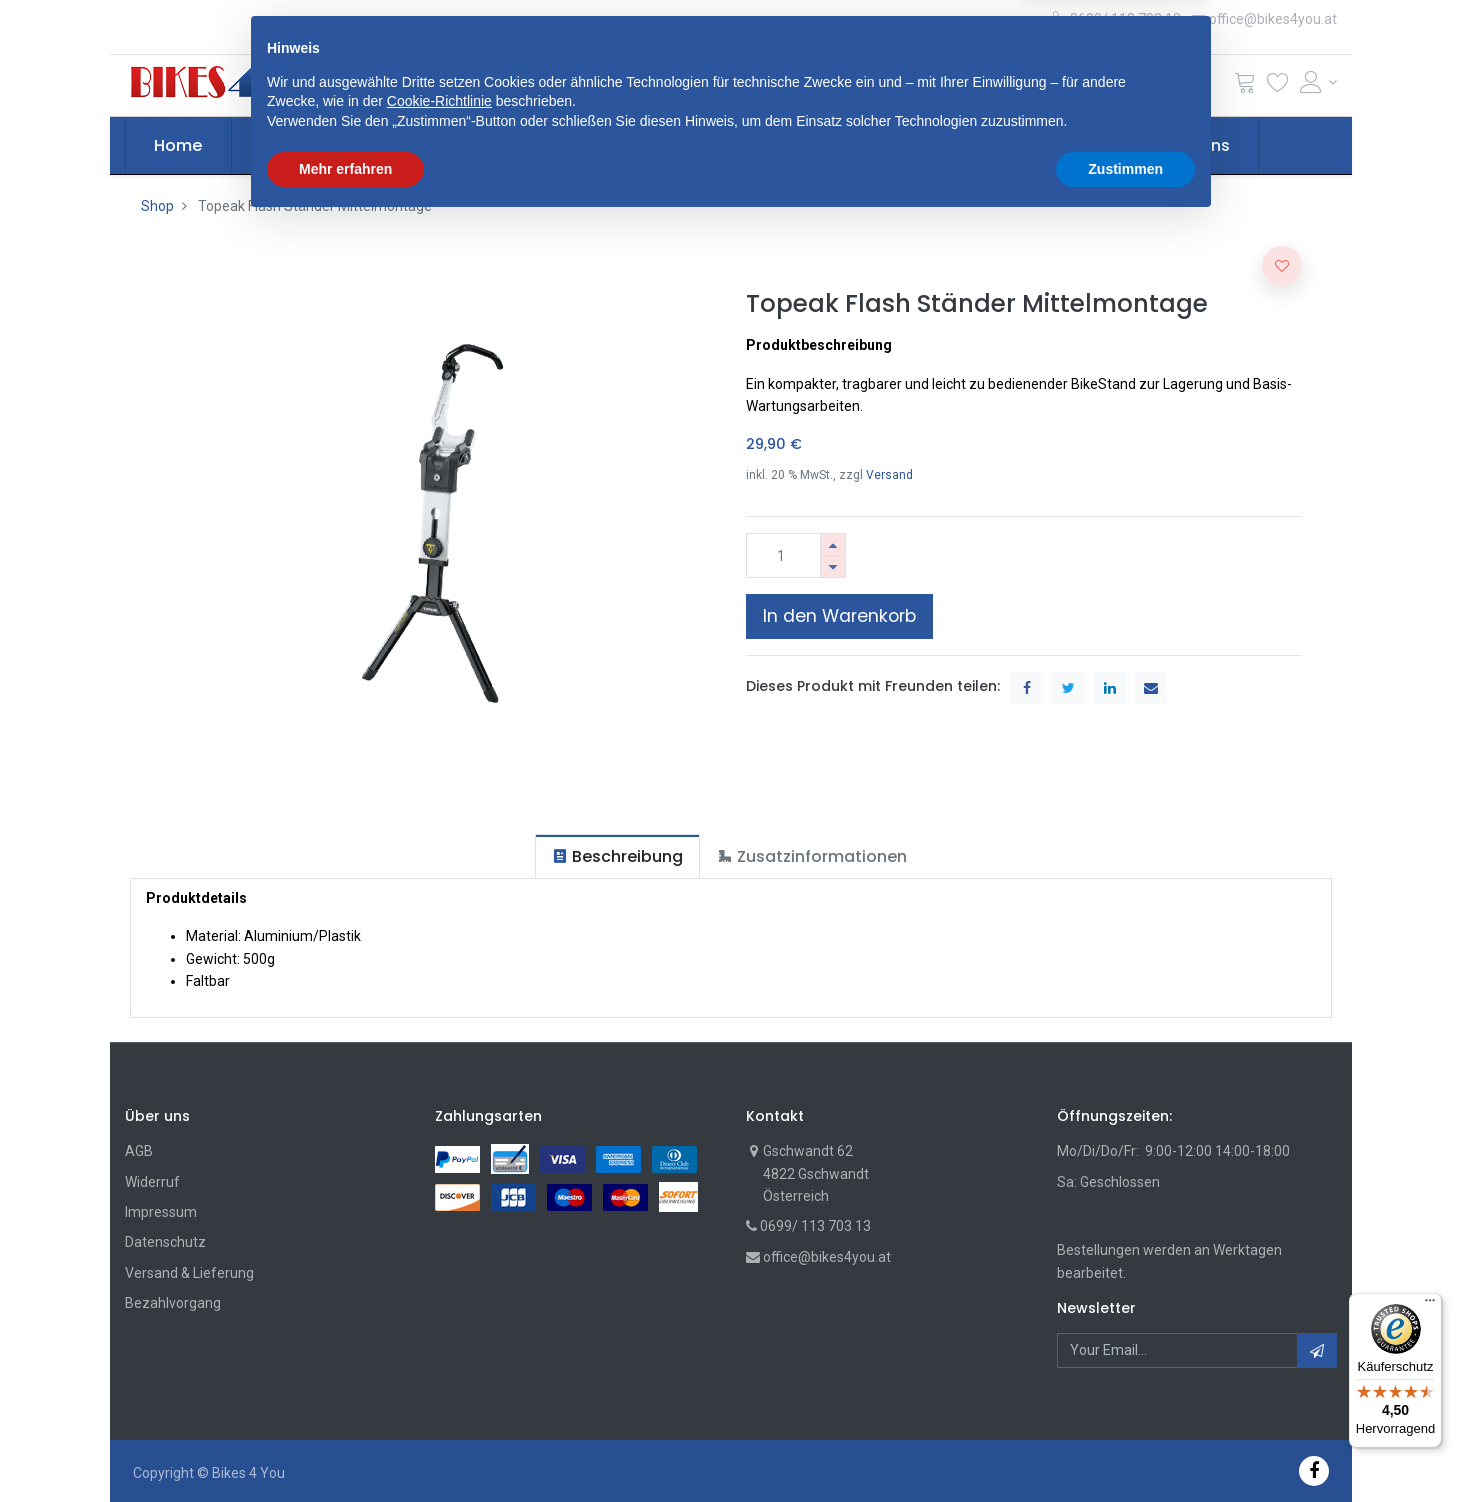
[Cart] (1245, 86)
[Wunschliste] (1278, 86)
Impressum (161, 1212)
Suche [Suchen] (981, 85)
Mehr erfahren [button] (345, 1447)
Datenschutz (165, 1242)
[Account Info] (1319, 82)
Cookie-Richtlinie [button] (439, 1380)
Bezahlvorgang (173, 1303)
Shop (157, 206)
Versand (889, 475)
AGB (139, 1151)
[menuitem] (179, 146)
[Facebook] (1314, 1470)
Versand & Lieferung (189, 1273)
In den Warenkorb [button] (839, 616)
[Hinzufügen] (833, 544)
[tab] (617, 856)
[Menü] (1430, 1305)
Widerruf (152, 1182)
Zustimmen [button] (1125, 1447)
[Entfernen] (833, 566)
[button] (469, 85)
